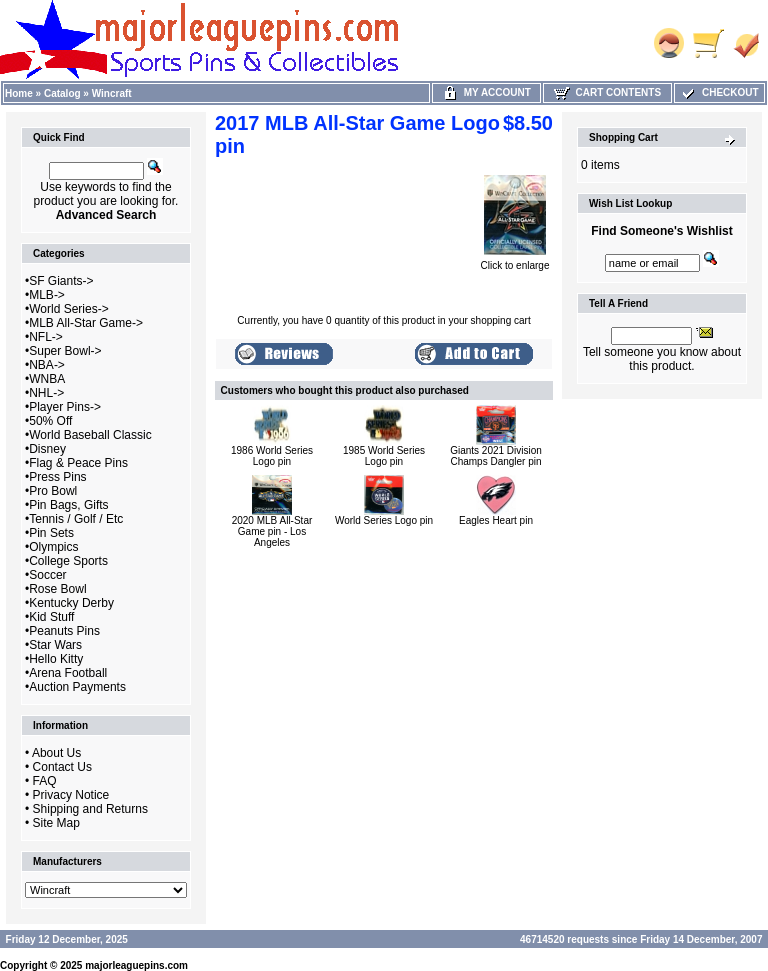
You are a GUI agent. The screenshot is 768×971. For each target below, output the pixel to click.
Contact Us (62, 767)
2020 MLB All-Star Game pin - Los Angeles (272, 531)
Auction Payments (77, 687)
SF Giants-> (61, 281)
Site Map (56, 823)
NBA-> (47, 365)
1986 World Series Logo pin (272, 456)
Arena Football (68, 673)
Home (19, 93)
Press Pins (57, 477)
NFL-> (46, 337)
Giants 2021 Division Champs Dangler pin (496, 456)
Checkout (719, 92)
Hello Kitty (56, 659)
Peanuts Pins (64, 631)
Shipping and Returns (90, 809)
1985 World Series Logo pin (384, 456)
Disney (47, 449)
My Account (486, 92)
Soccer (47, 575)
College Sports (68, 561)
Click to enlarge (515, 261)
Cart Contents (607, 92)
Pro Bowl (53, 491)
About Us (56, 753)
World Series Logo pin (384, 520)
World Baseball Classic (90, 435)
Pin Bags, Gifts (68, 505)
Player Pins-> (65, 407)
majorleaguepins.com (136, 965)
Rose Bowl (57, 589)
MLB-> (47, 295)
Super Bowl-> (65, 351)
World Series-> (68, 309)
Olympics (53, 547)
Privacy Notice (71, 795)
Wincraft (112, 93)
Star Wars (55, 645)
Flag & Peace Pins (78, 463)
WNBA (47, 379)
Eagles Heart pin (496, 520)
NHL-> (46, 393)
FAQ (45, 781)
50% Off (50, 421)
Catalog (62, 93)
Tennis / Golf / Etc (76, 519)
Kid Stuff (51, 617)
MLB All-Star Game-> (86, 323)
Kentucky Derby (71, 603)
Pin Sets (51, 533)
